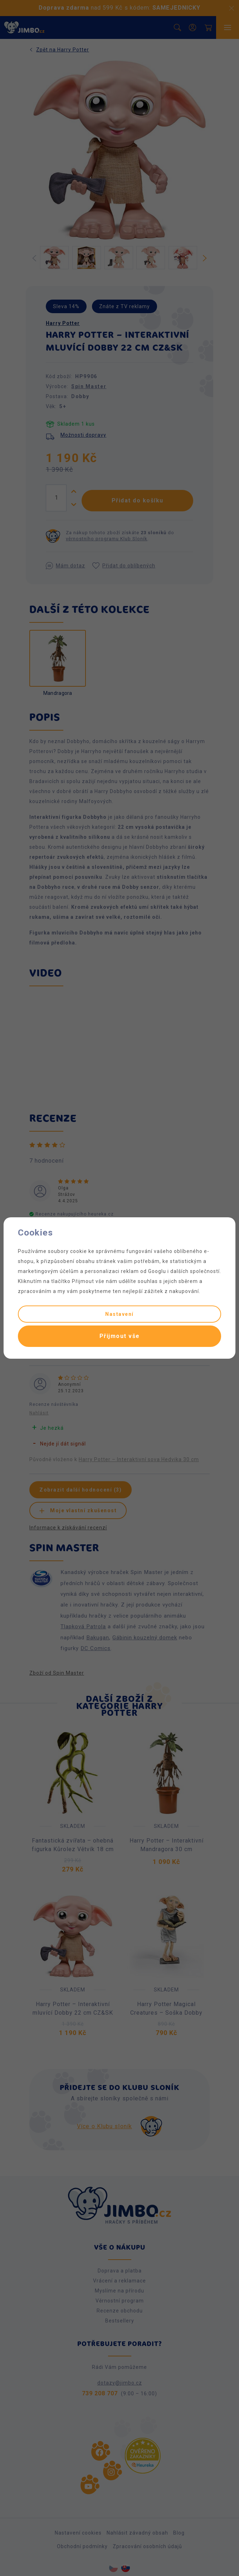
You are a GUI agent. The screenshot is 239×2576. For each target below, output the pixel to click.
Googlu (157, 1271)
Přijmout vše (119, 1336)
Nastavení (119, 1314)
